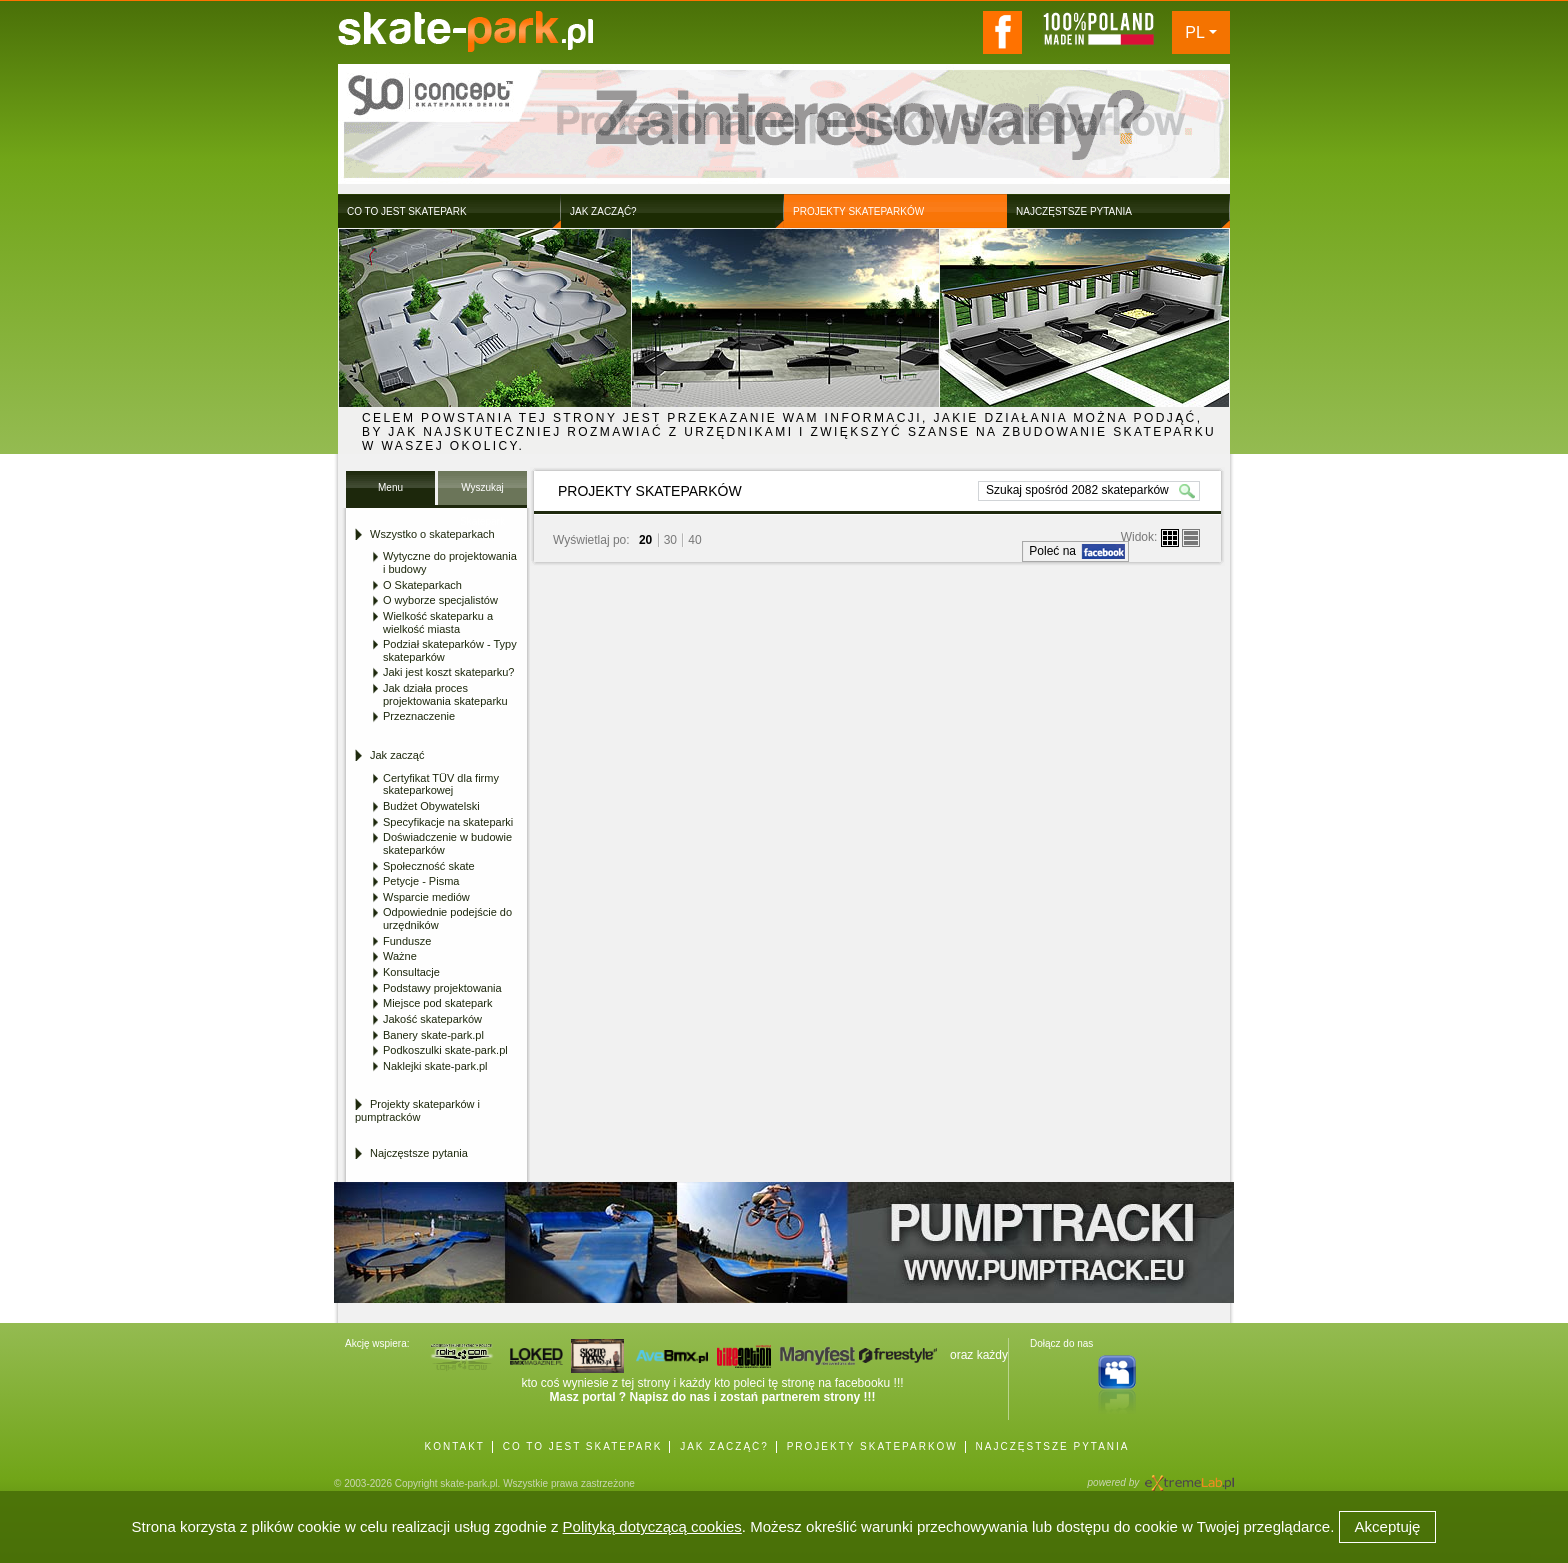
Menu (390, 487)
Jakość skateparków (432, 1019)
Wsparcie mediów (426, 897)
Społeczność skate (429, 866)
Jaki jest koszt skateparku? (448, 672)
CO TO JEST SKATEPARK (583, 1446)
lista (1191, 538)
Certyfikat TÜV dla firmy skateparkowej (441, 784)
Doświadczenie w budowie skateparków (447, 843)
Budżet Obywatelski (431, 806)
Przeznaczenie (419, 716)
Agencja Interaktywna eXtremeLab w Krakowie (1188, 1476)
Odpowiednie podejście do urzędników (447, 918)
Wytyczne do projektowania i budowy (450, 562)
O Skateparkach (422, 585)
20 (645, 540)
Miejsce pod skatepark (437, 1003)
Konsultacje (411, 972)
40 (694, 540)
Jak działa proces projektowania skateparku (445, 694)
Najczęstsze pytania (419, 1153)
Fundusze (407, 941)
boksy (1170, 538)
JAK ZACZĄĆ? (724, 1446)
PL (1195, 32)
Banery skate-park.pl (433, 1035)
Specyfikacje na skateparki (448, 822)
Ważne (400, 956)
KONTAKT (454, 1446)
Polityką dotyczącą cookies (652, 1526)
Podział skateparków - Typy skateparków (450, 650)
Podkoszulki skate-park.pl (445, 1050)
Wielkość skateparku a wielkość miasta (438, 622)
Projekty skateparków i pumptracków (417, 1110)
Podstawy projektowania (442, 988)
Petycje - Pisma (421, 881)
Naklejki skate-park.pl (435, 1066)
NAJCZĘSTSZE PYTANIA (1053, 1446)
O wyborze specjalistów (440, 600)
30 (670, 540)
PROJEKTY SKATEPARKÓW (872, 1446)
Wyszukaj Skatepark (482, 493)
